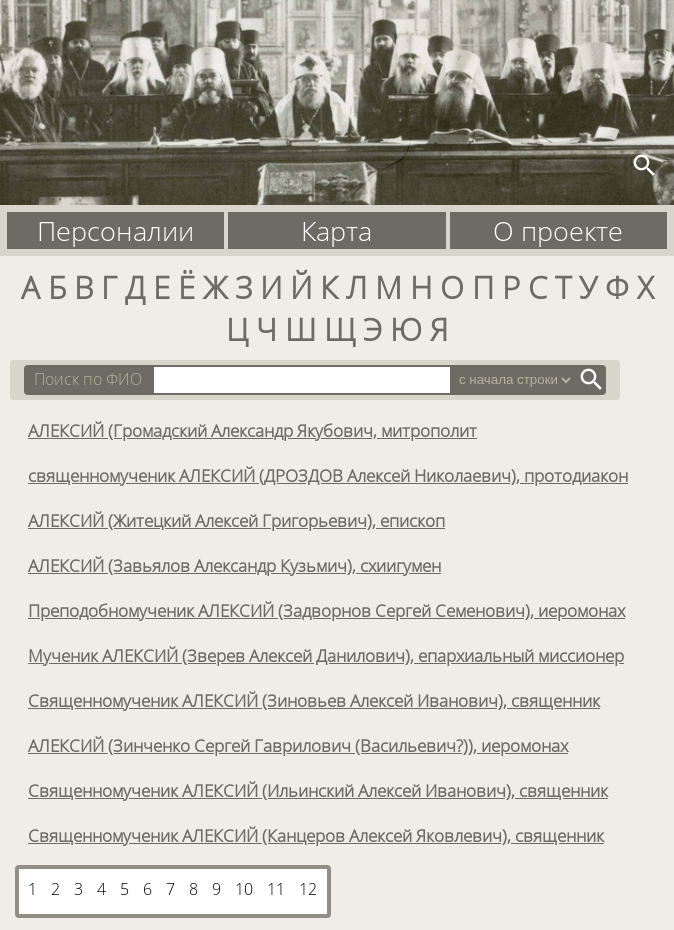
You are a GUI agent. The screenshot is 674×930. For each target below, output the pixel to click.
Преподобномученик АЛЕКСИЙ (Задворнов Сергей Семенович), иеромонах (326, 610)
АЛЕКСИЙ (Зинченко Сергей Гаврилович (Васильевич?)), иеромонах (298, 745)
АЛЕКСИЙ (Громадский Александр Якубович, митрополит (252, 430)
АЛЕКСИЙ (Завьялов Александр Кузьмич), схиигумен (234, 565)
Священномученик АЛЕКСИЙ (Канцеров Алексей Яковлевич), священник (316, 835)
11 (276, 889)
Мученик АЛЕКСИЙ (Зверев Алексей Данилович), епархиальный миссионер (326, 655)
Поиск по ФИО (88, 379)
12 (308, 889)
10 (244, 889)
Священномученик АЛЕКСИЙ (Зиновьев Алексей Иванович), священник (314, 700)
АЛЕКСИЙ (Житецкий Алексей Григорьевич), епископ (236, 520)
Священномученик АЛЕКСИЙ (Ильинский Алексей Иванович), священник (318, 790)
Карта (336, 230)
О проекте (558, 230)
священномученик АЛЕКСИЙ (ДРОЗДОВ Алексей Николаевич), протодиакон (328, 475)
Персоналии (115, 230)
